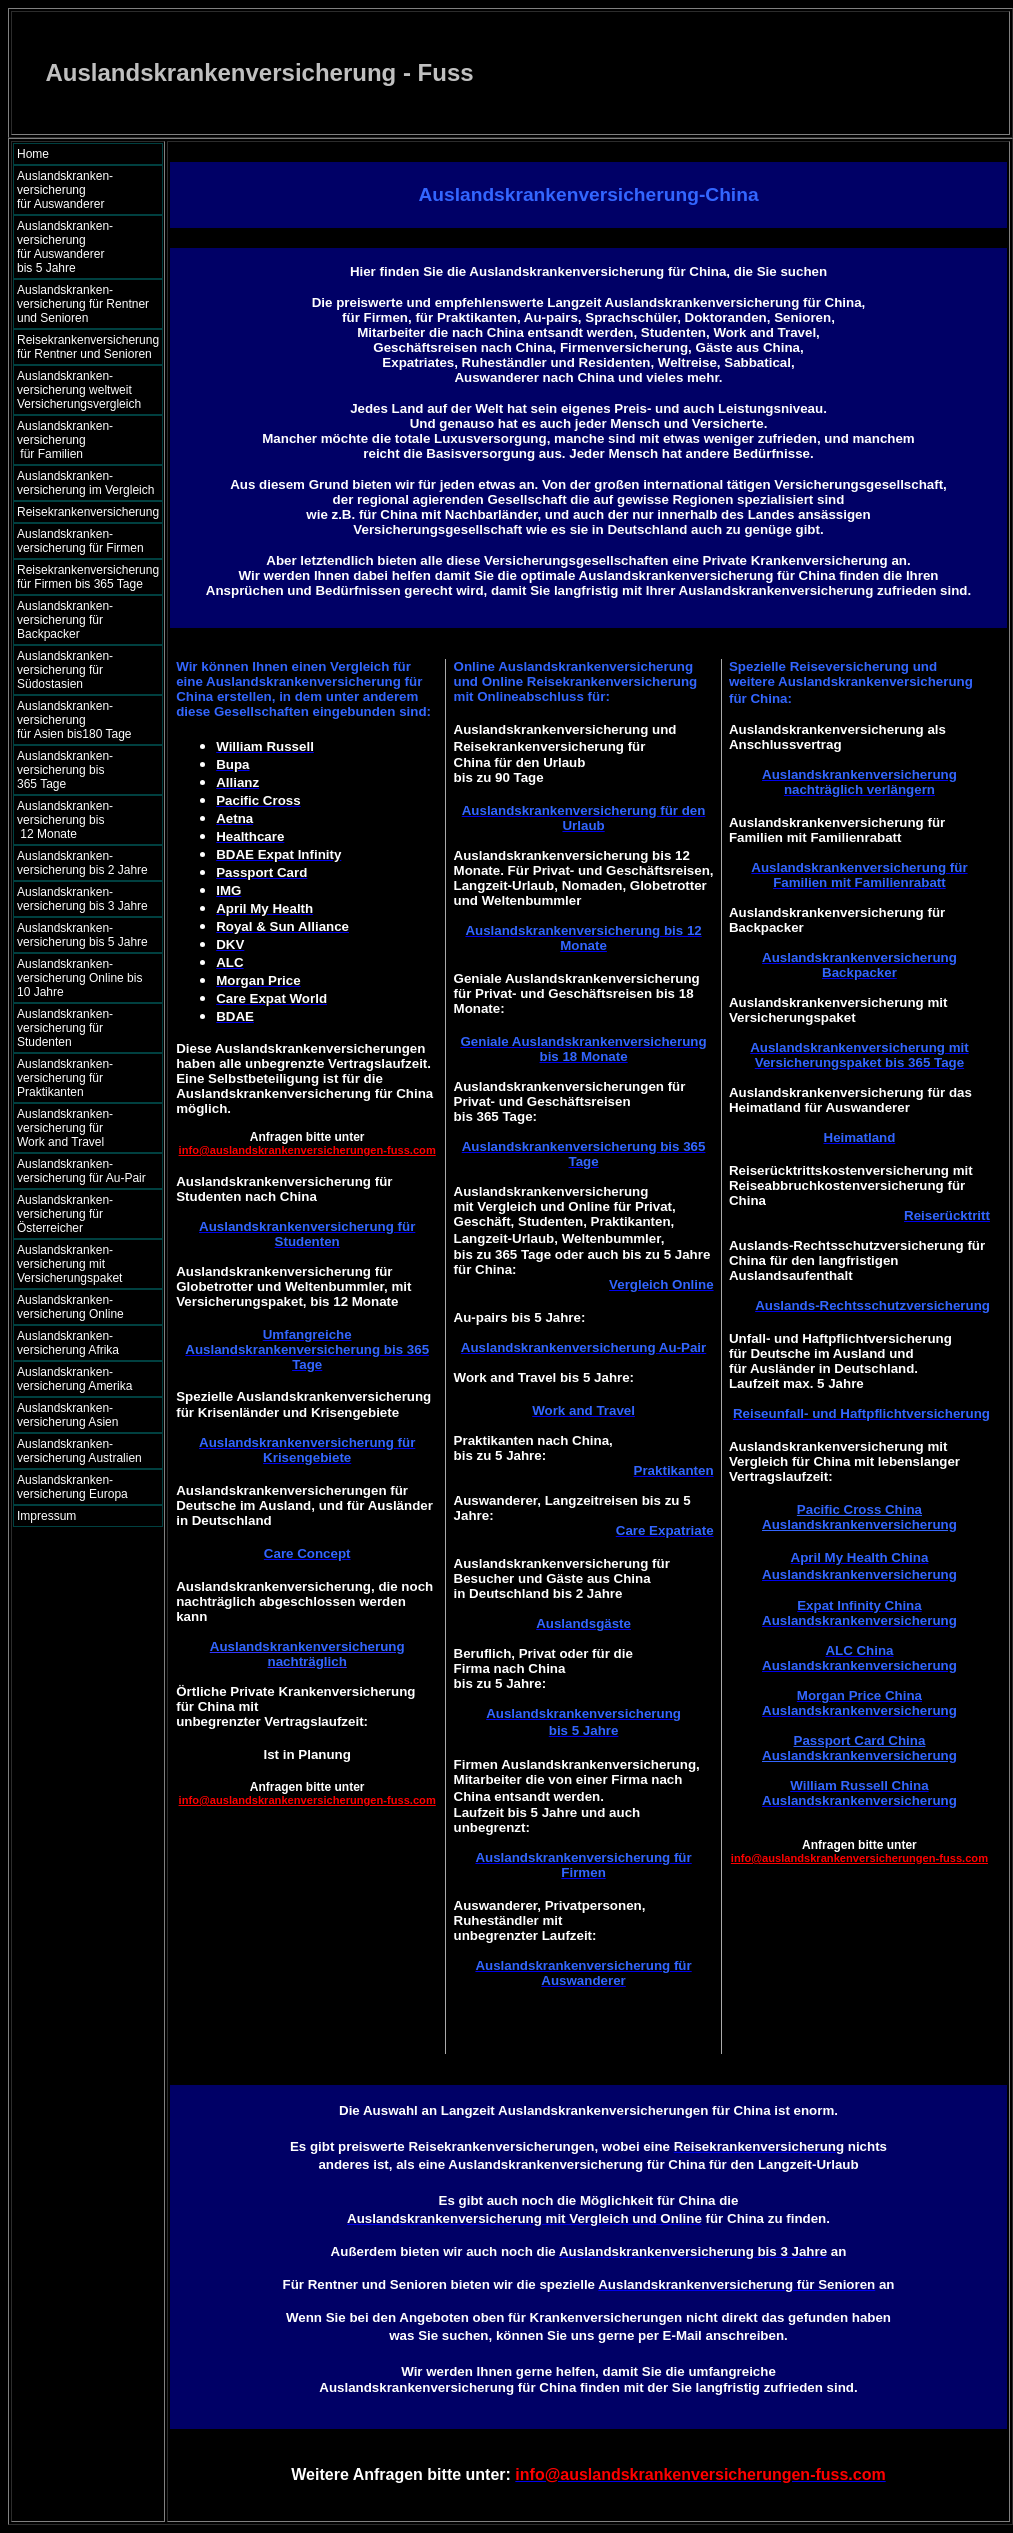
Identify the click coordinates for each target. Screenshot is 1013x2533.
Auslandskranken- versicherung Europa (72, 1487)
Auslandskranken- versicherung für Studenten (65, 1028)
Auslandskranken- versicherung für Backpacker (65, 620)
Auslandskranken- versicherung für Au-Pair (81, 1171)
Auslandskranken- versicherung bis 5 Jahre (82, 935)
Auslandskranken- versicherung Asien (67, 1415)
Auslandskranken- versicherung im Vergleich (85, 483)
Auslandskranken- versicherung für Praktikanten (65, 1078)
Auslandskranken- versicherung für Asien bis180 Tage (84, 720)
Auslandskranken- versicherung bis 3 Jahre (82, 899)
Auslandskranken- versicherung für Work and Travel (76, 1128)
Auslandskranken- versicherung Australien (79, 1451)
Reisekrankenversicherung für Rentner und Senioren (88, 347)
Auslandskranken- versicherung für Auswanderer (83, 190)
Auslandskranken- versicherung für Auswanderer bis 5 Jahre (84, 247)
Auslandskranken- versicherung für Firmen (80, 541)
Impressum (46, 1516)
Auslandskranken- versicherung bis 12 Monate (79, 820)
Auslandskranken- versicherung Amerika (74, 1379)
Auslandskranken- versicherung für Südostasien (65, 670)
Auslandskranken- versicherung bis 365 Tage (82, 770)
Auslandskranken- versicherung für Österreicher (65, 1214)
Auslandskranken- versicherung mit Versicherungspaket (69, 1264)
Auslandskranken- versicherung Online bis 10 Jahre (79, 978)
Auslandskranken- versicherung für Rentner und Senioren (83, 304)
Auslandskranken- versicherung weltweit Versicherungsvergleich (79, 390)
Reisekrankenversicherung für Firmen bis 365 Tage (88, 577)
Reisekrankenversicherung (88, 512)
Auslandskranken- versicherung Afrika (68, 1343)
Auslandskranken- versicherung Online (70, 1307)
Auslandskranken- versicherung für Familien (83, 440)
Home (33, 154)
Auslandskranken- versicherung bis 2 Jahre (82, 863)
